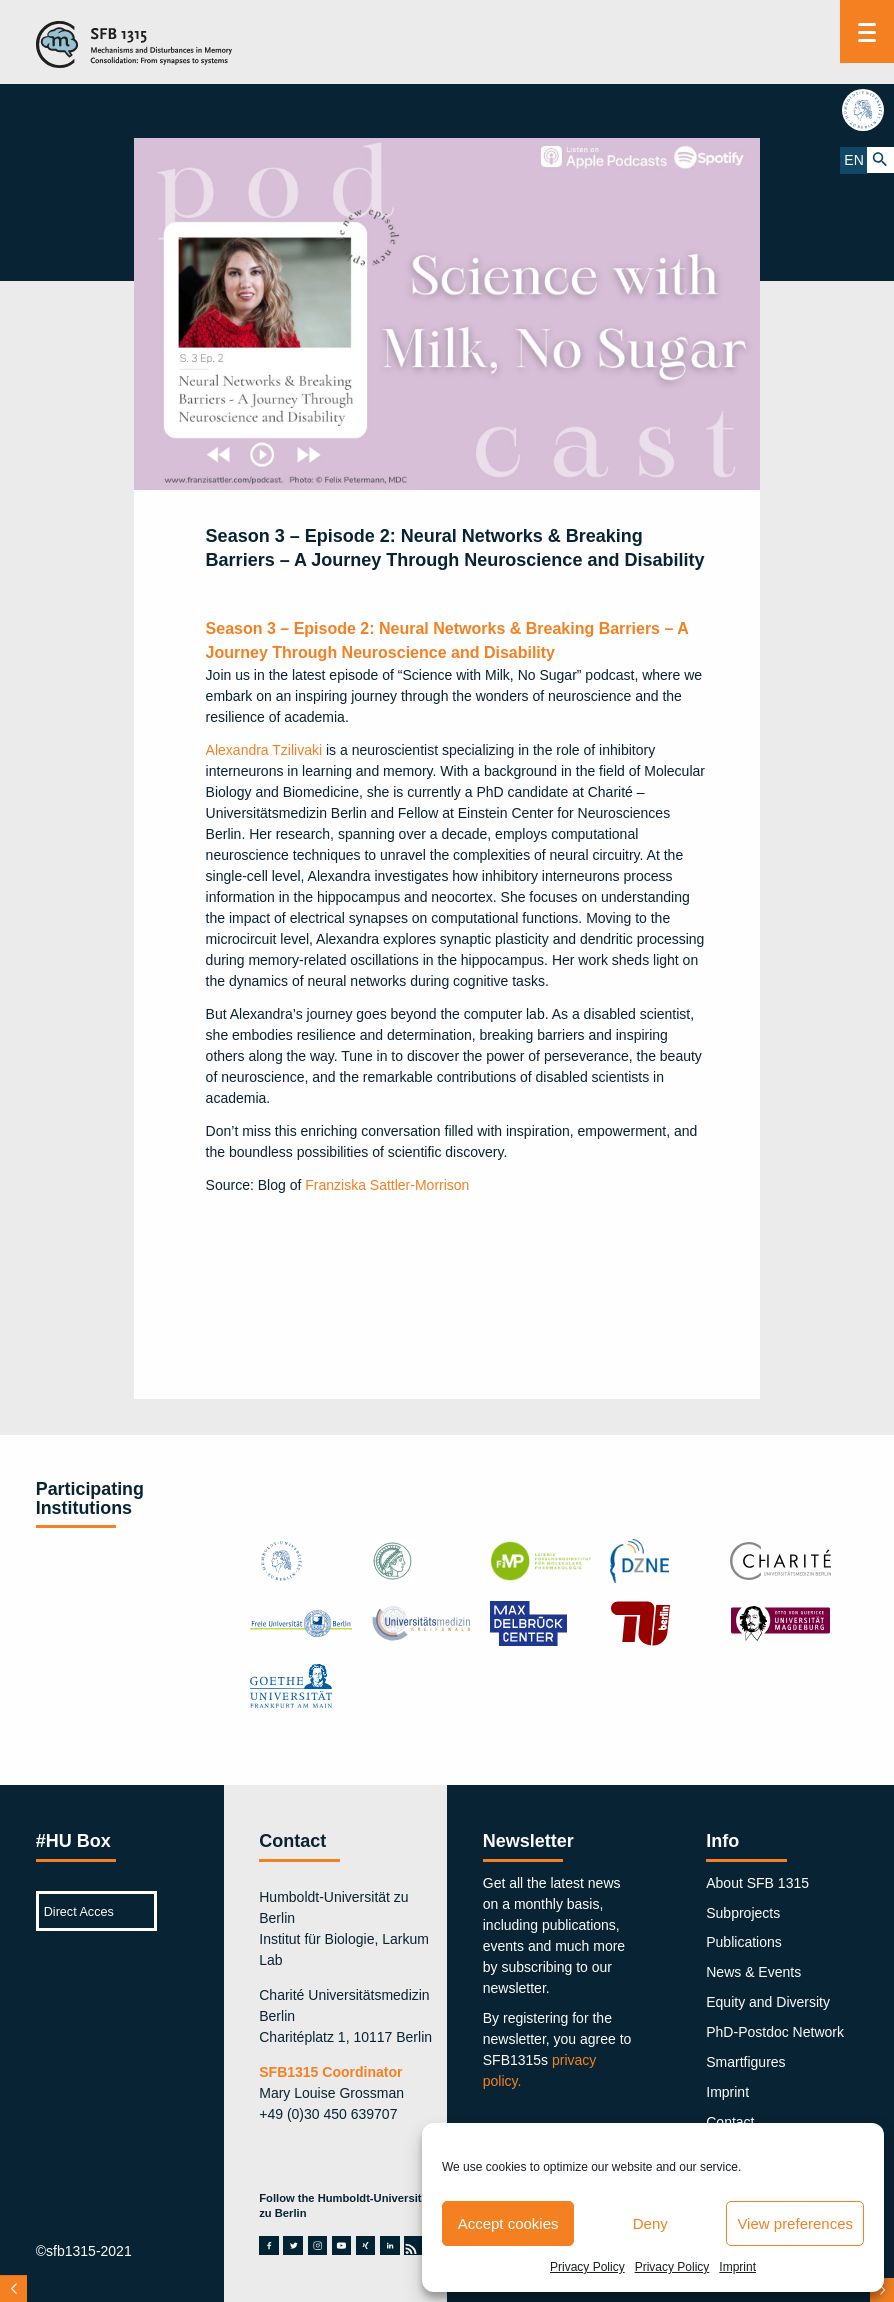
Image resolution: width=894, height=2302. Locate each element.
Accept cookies (508, 2223)
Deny (650, 2223)
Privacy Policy (587, 2267)
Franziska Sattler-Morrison (387, 1185)
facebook (269, 2246)
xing (366, 2246)
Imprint (737, 2267)
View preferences (795, 2223)
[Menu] (867, 31)
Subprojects (743, 1913)
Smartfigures (745, 2062)
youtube (342, 2246)
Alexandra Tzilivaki (264, 750)
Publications (744, 1942)
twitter (293, 2246)
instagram (318, 2246)
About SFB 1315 (757, 1883)
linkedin (390, 2246)
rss (414, 2246)
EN (853, 160)
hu (867, 110)
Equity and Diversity (768, 2002)
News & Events (753, 1972)
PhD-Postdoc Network (775, 2032)
